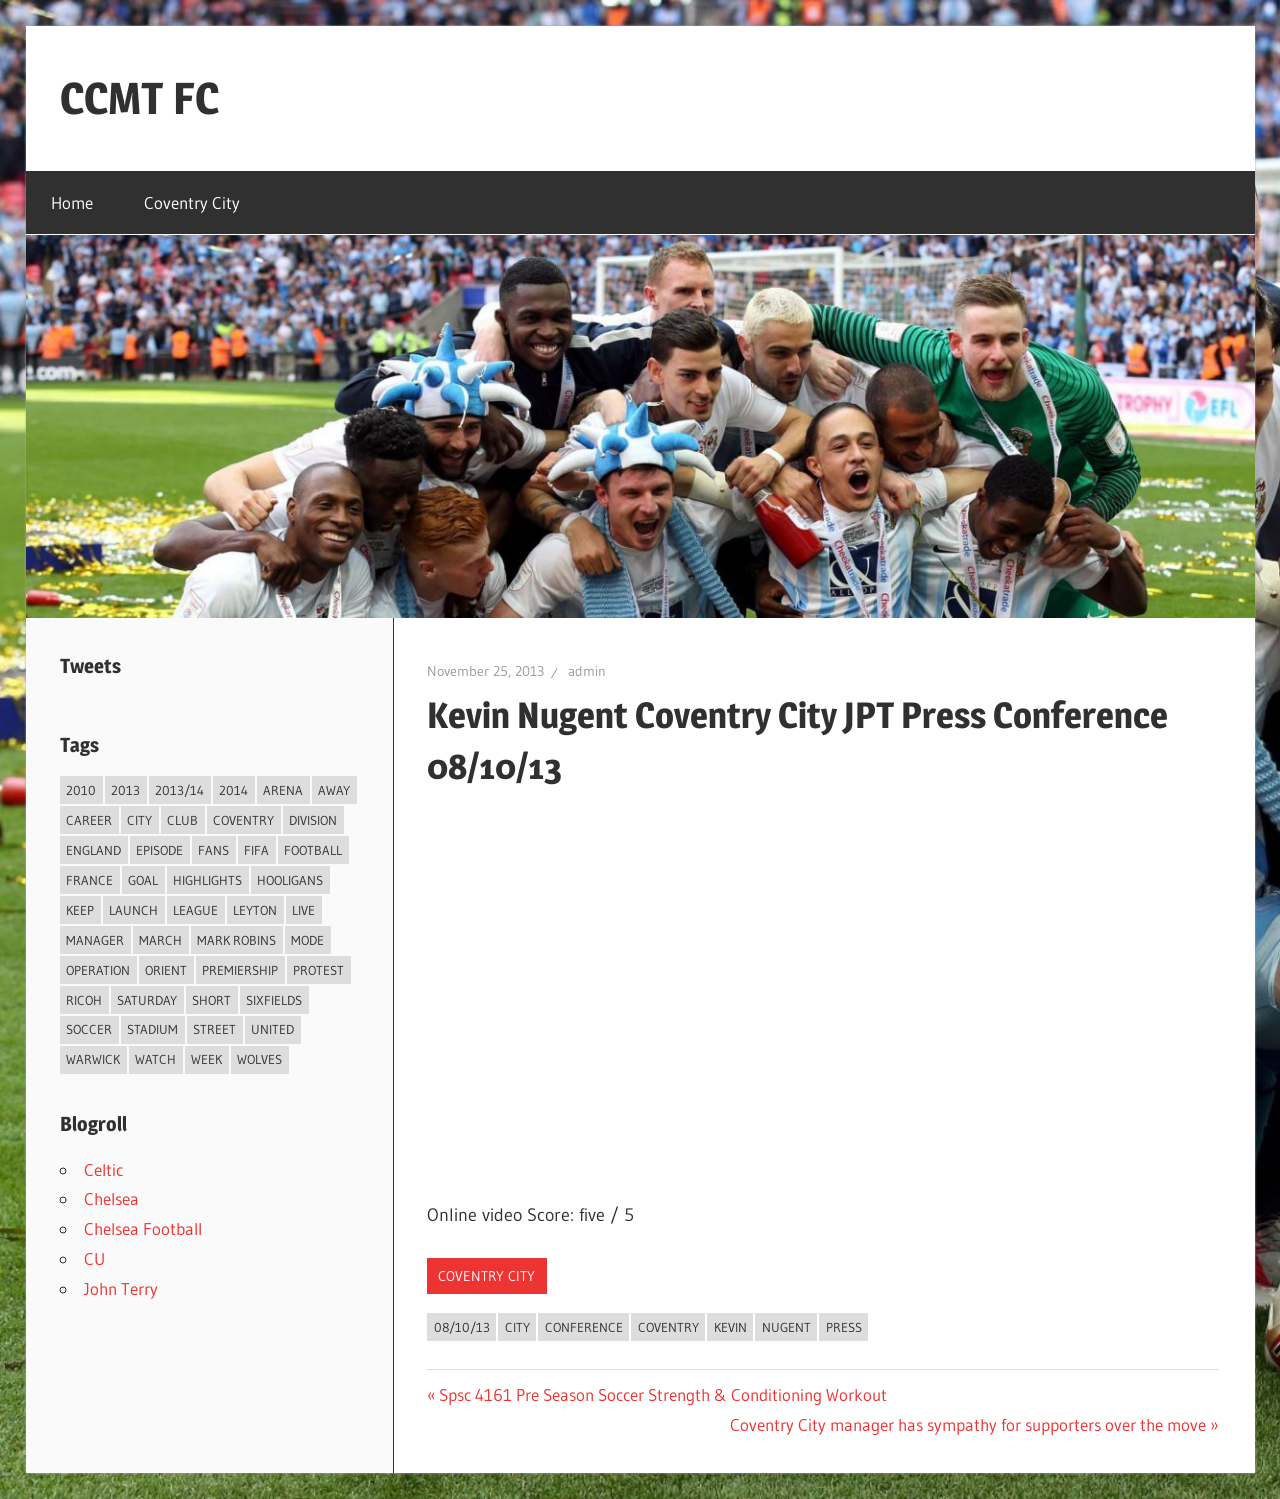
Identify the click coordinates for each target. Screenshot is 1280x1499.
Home (72, 202)
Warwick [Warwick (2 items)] (93, 1059)
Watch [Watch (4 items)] (155, 1059)
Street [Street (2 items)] (214, 1029)
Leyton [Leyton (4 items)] (255, 910)
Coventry (668, 1327)
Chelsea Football (143, 1228)
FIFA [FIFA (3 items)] (256, 850)
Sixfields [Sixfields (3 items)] (274, 1000)
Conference (584, 1327)
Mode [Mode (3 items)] (307, 940)
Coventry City (192, 202)
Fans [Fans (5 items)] (213, 850)
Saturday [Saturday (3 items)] (147, 1000)
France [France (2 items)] (89, 880)
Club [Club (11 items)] (182, 820)
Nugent (786, 1327)
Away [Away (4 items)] (334, 790)
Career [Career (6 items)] (89, 820)
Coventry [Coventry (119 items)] (243, 820)
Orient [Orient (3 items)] (166, 970)
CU (94, 1258)
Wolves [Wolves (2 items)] (259, 1059)
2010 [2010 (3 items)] (81, 790)
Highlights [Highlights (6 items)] (207, 880)
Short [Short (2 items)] (211, 1000)
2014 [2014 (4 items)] (233, 790)
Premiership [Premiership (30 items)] (240, 970)
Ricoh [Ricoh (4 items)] (84, 1000)
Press (844, 1327)
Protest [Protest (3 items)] (318, 970)
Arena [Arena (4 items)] (283, 790)
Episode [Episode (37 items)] (159, 850)
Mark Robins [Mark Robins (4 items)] (236, 940)
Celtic (103, 1169)
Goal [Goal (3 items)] (143, 880)
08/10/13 (462, 1327)
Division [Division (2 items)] (313, 820)
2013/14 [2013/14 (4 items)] (179, 790)
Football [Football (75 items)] (313, 850)
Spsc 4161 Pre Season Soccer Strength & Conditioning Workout (662, 1394)
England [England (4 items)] (93, 850)
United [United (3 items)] (272, 1029)
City (517, 1327)
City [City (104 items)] (139, 820)
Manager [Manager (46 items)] (95, 940)
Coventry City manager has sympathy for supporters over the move (968, 1424)
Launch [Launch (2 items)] (133, 910)
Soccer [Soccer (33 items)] (89, 1029)
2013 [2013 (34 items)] (125, 790)
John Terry (121, 1288)
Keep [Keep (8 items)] (80, 910)
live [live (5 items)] (303, 910)
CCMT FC (139, 98)
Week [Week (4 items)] (206, 1059)
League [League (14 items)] (195, 910)
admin (587, 671)
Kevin (730, 1327)
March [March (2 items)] (160, 940)
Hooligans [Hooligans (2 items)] (290, 880)
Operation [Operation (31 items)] (98, 970)
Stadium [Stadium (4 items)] (152, 1029)
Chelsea (111, 1198)
